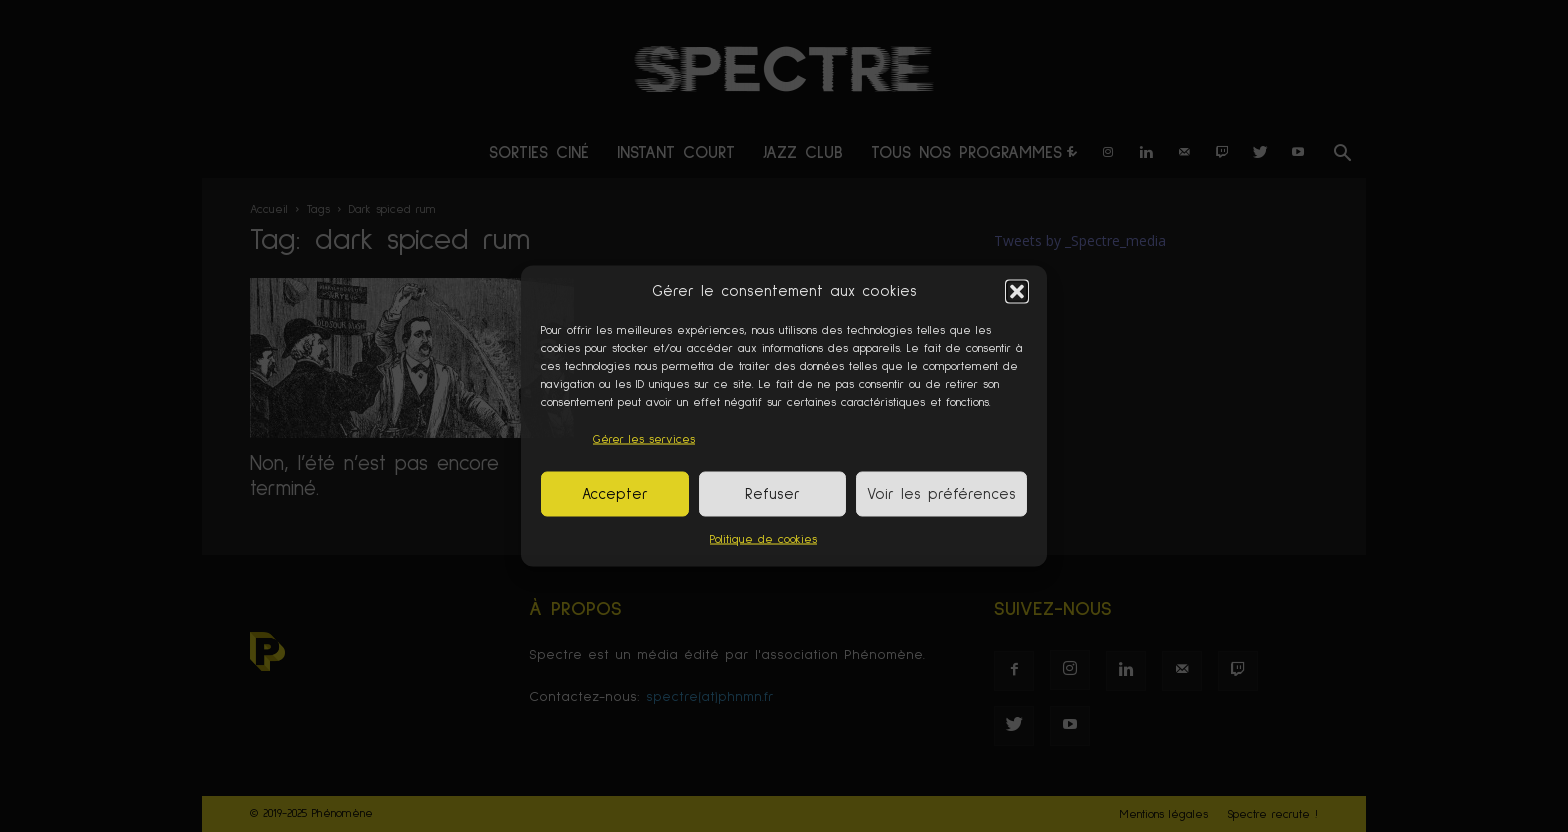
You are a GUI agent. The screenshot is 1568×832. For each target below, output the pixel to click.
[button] (1017, 291)
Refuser (772, 493)
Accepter (615, 493)
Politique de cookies (763, 540)
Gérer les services (644, 440)
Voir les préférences (941, 493)
